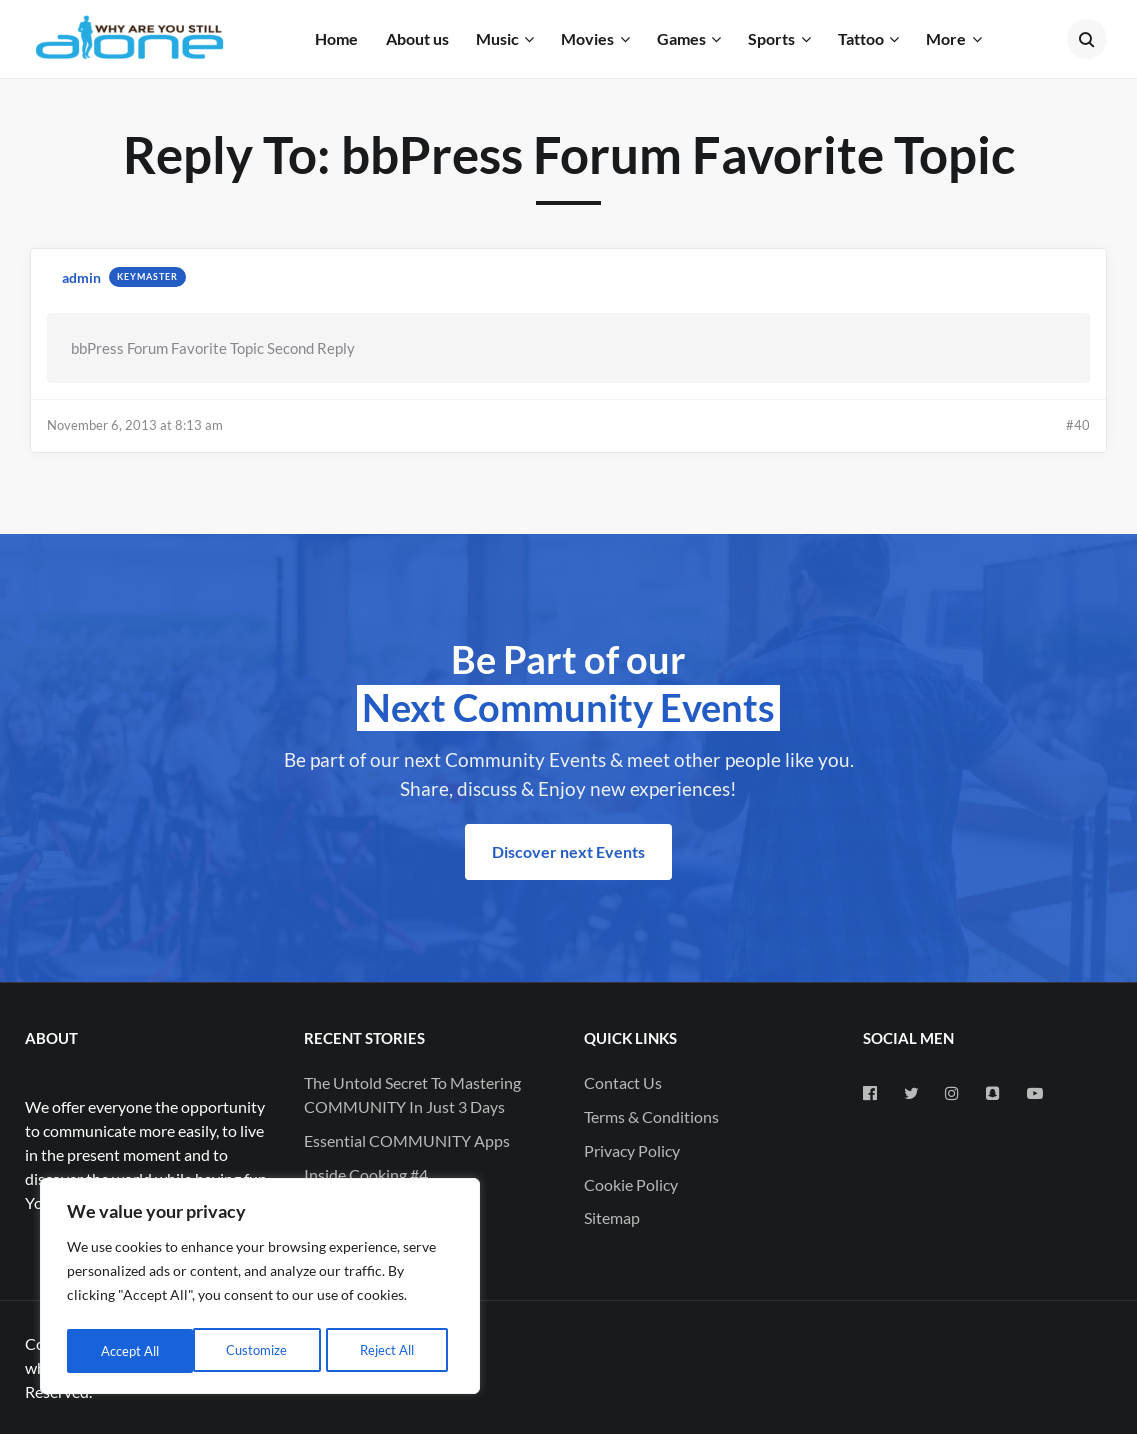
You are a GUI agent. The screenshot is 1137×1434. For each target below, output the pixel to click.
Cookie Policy (631, 1184)
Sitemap (612, 1217)
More (946, 38)
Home (336, 38)
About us (417, 38)
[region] (260, 1289)
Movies (587, 38)
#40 (1078, 425)
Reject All (261, 1350)
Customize (130, 1350)
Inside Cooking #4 (366, 1174)
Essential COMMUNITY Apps (407, 1140)
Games (681, 38)
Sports (771, 38)
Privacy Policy (632, 1150)
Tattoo (861, 38)
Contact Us (623, 1082)
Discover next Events (568, 851)
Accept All (390, 1350)
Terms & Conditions (651, 1116)
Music (497, 38)
